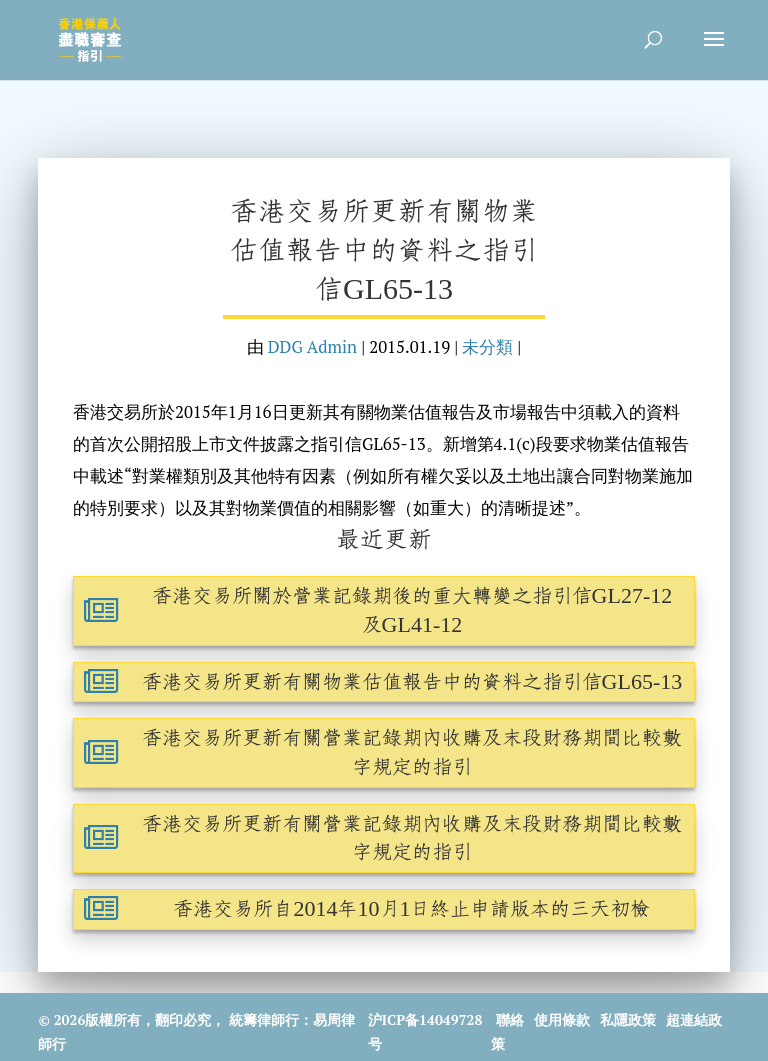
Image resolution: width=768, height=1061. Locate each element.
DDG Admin (312, 347)
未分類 (487, 347)
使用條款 (562, 1019)
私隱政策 (628, 1019)
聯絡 (510, 1019)
